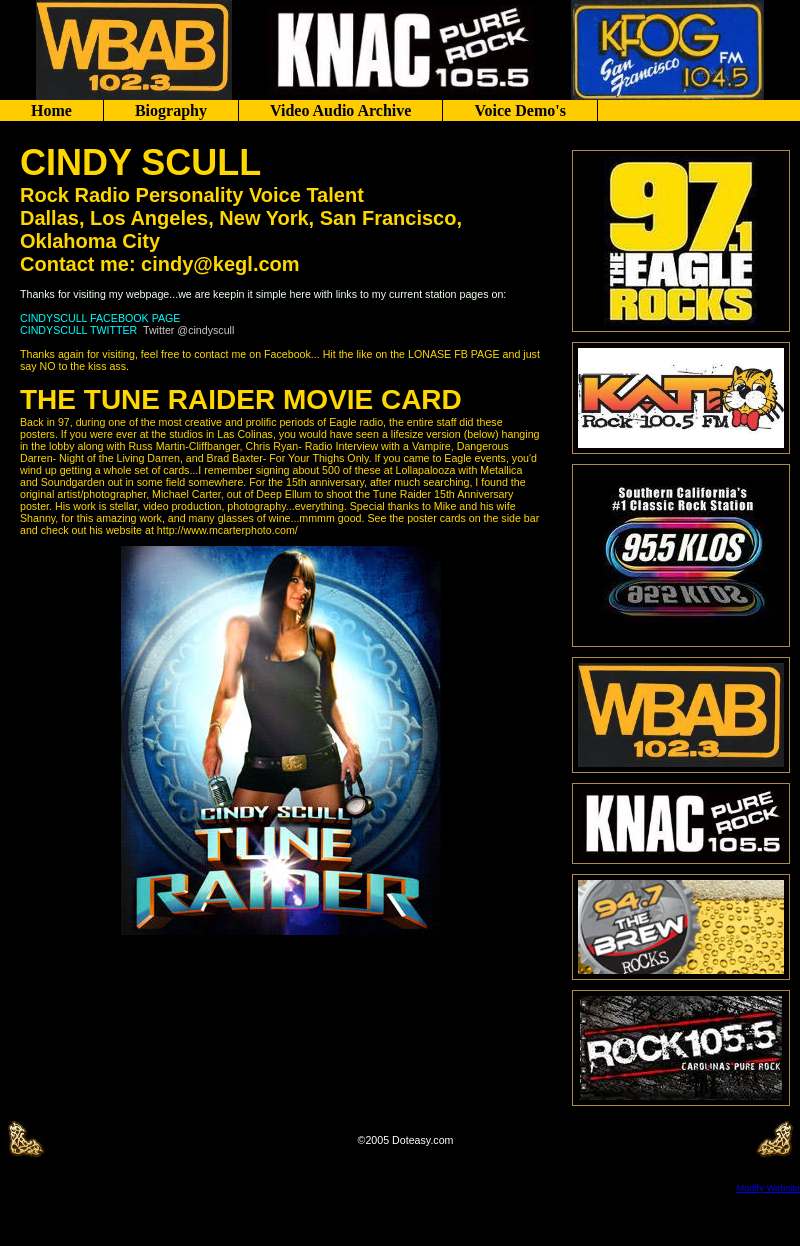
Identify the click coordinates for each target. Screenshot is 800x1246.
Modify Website (768, 1188)
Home (51, 110)
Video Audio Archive (340, 110)
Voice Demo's (519, 110)
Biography (171, 110)
